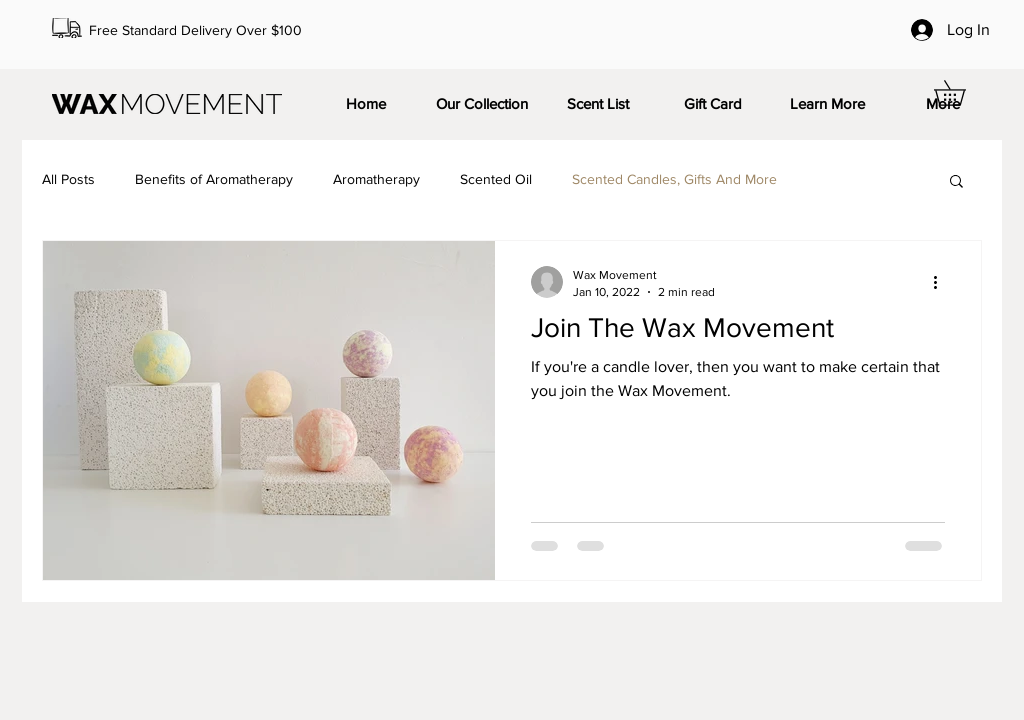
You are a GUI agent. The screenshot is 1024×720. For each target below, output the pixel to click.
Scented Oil (496, 179)
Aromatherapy (376, 179)
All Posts (68, 179)
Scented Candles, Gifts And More (674, 179)
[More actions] (942, 282)
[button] (962, 93)
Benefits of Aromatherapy (214, 179)
